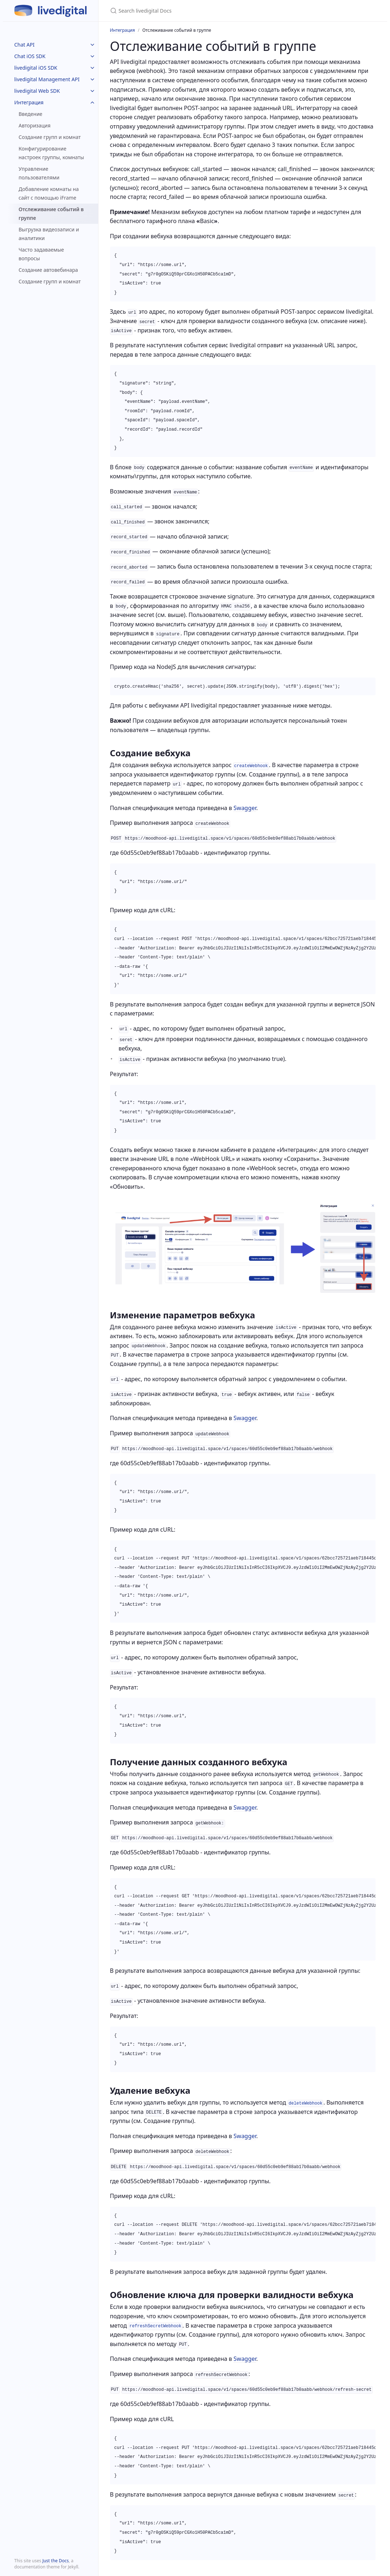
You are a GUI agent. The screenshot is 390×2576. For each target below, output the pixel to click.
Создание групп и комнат (50, 137)
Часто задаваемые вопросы (41, 254)
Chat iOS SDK (30, 56)
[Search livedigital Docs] (195, 10)
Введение (31, 113)
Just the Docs (55, 2561)
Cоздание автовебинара (48, 269)
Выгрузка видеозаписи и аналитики (49, 234)
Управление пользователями (39, 173)
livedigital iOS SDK (35, 67)
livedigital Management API (47, 79)
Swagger (244, 808)
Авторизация (35, 125)
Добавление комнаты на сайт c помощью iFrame (49, 193)
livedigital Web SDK (37, 90)
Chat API (24, 44)
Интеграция (29, 102)
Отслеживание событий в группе (51, 213)
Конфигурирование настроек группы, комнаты (51, 153)
